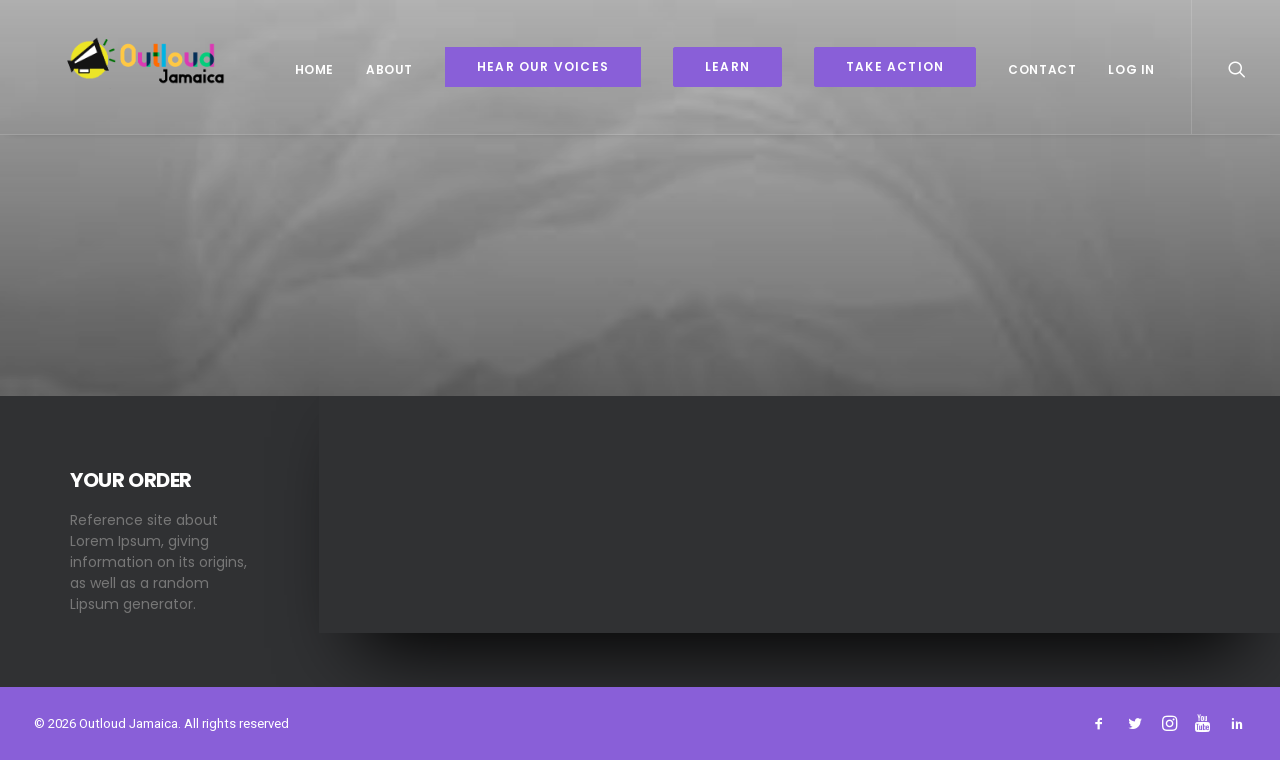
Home (314, 69)
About (389, 69)
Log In (1131, 69)
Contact (1042, 69)
